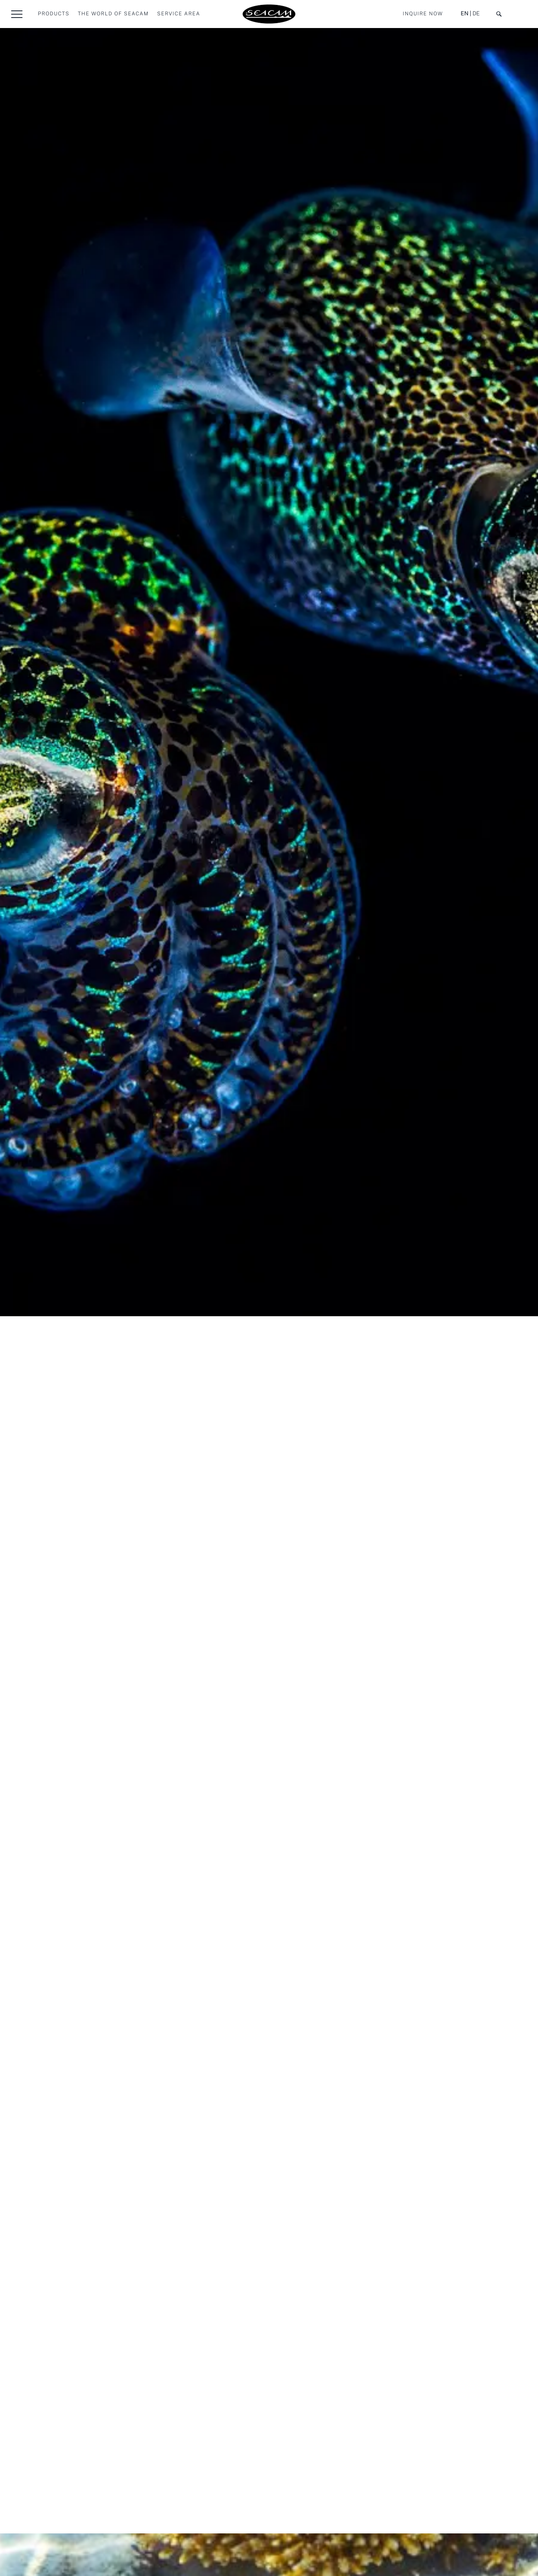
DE (476, 13)
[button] (17, 14)
